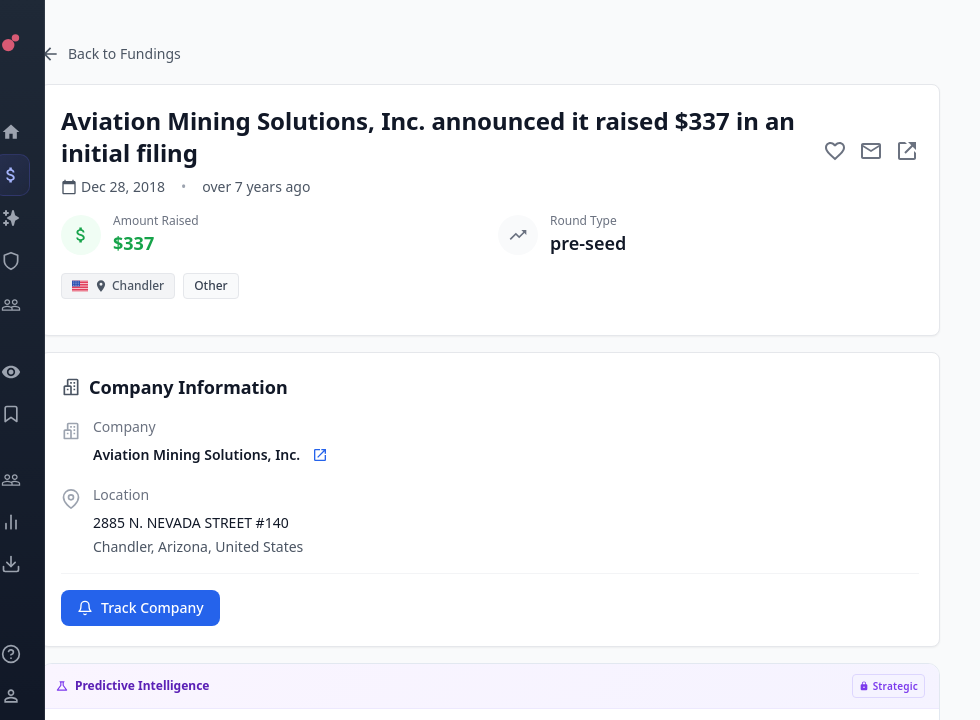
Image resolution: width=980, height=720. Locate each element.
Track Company (140, 607)
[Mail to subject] (871, 151)
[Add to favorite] (835, 151)
